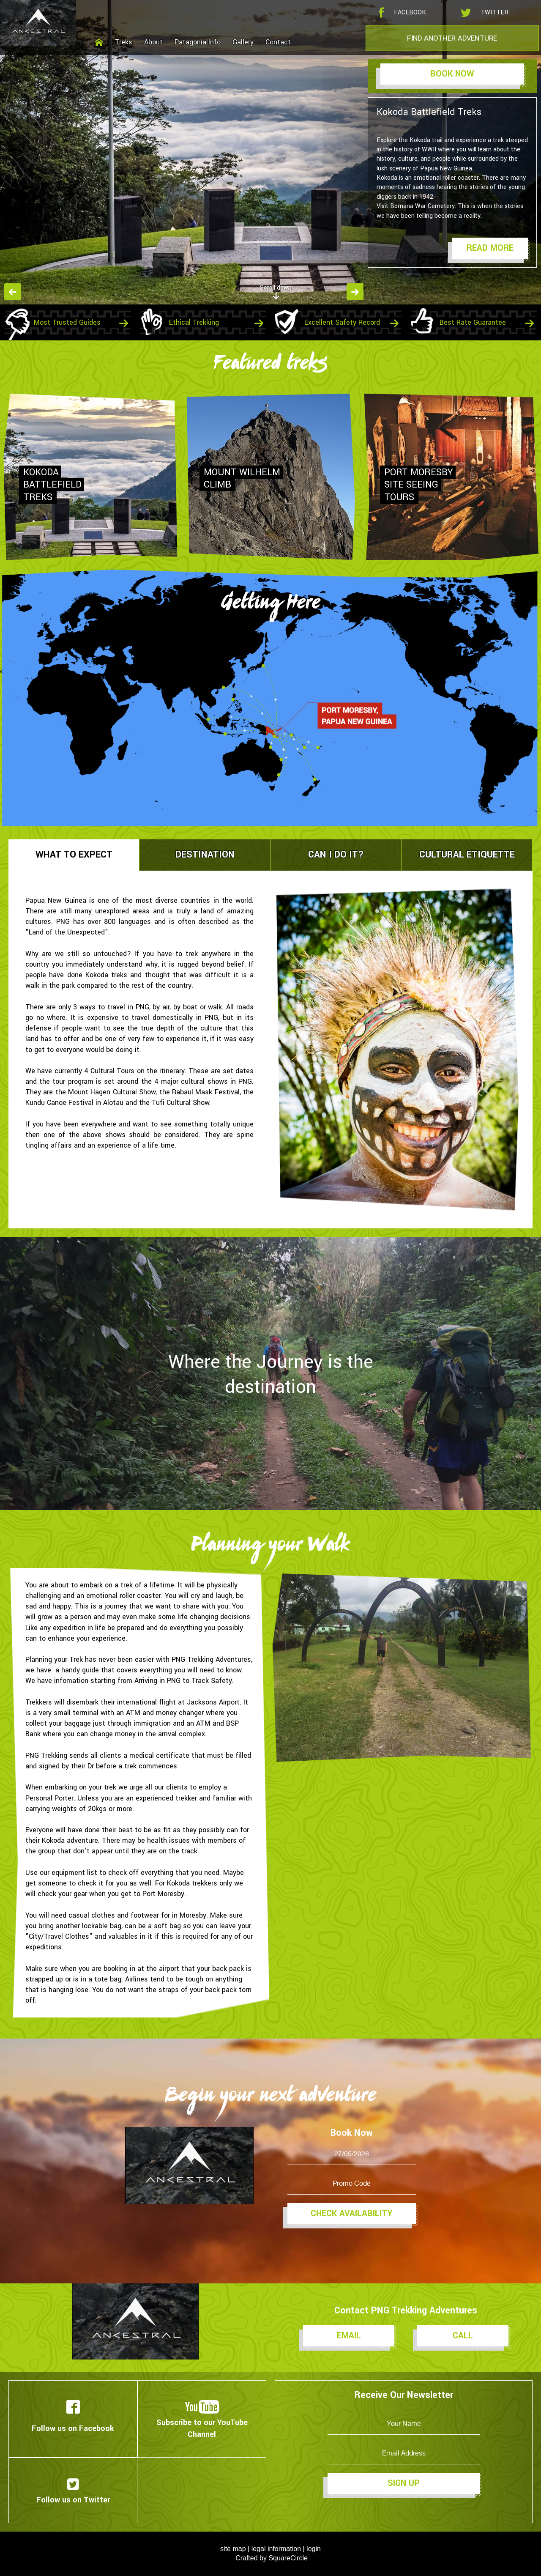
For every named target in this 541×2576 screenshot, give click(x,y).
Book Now (452, 74)
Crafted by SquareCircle (271, 2558)
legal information (276, 2548)
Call (463, 2335)
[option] (270, 152)
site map (233, 2548)
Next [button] (355, 291)
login (313, 2548)
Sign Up (404, 2483)
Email (349, 2335)
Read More (490, 248)
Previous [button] (12, 291)
